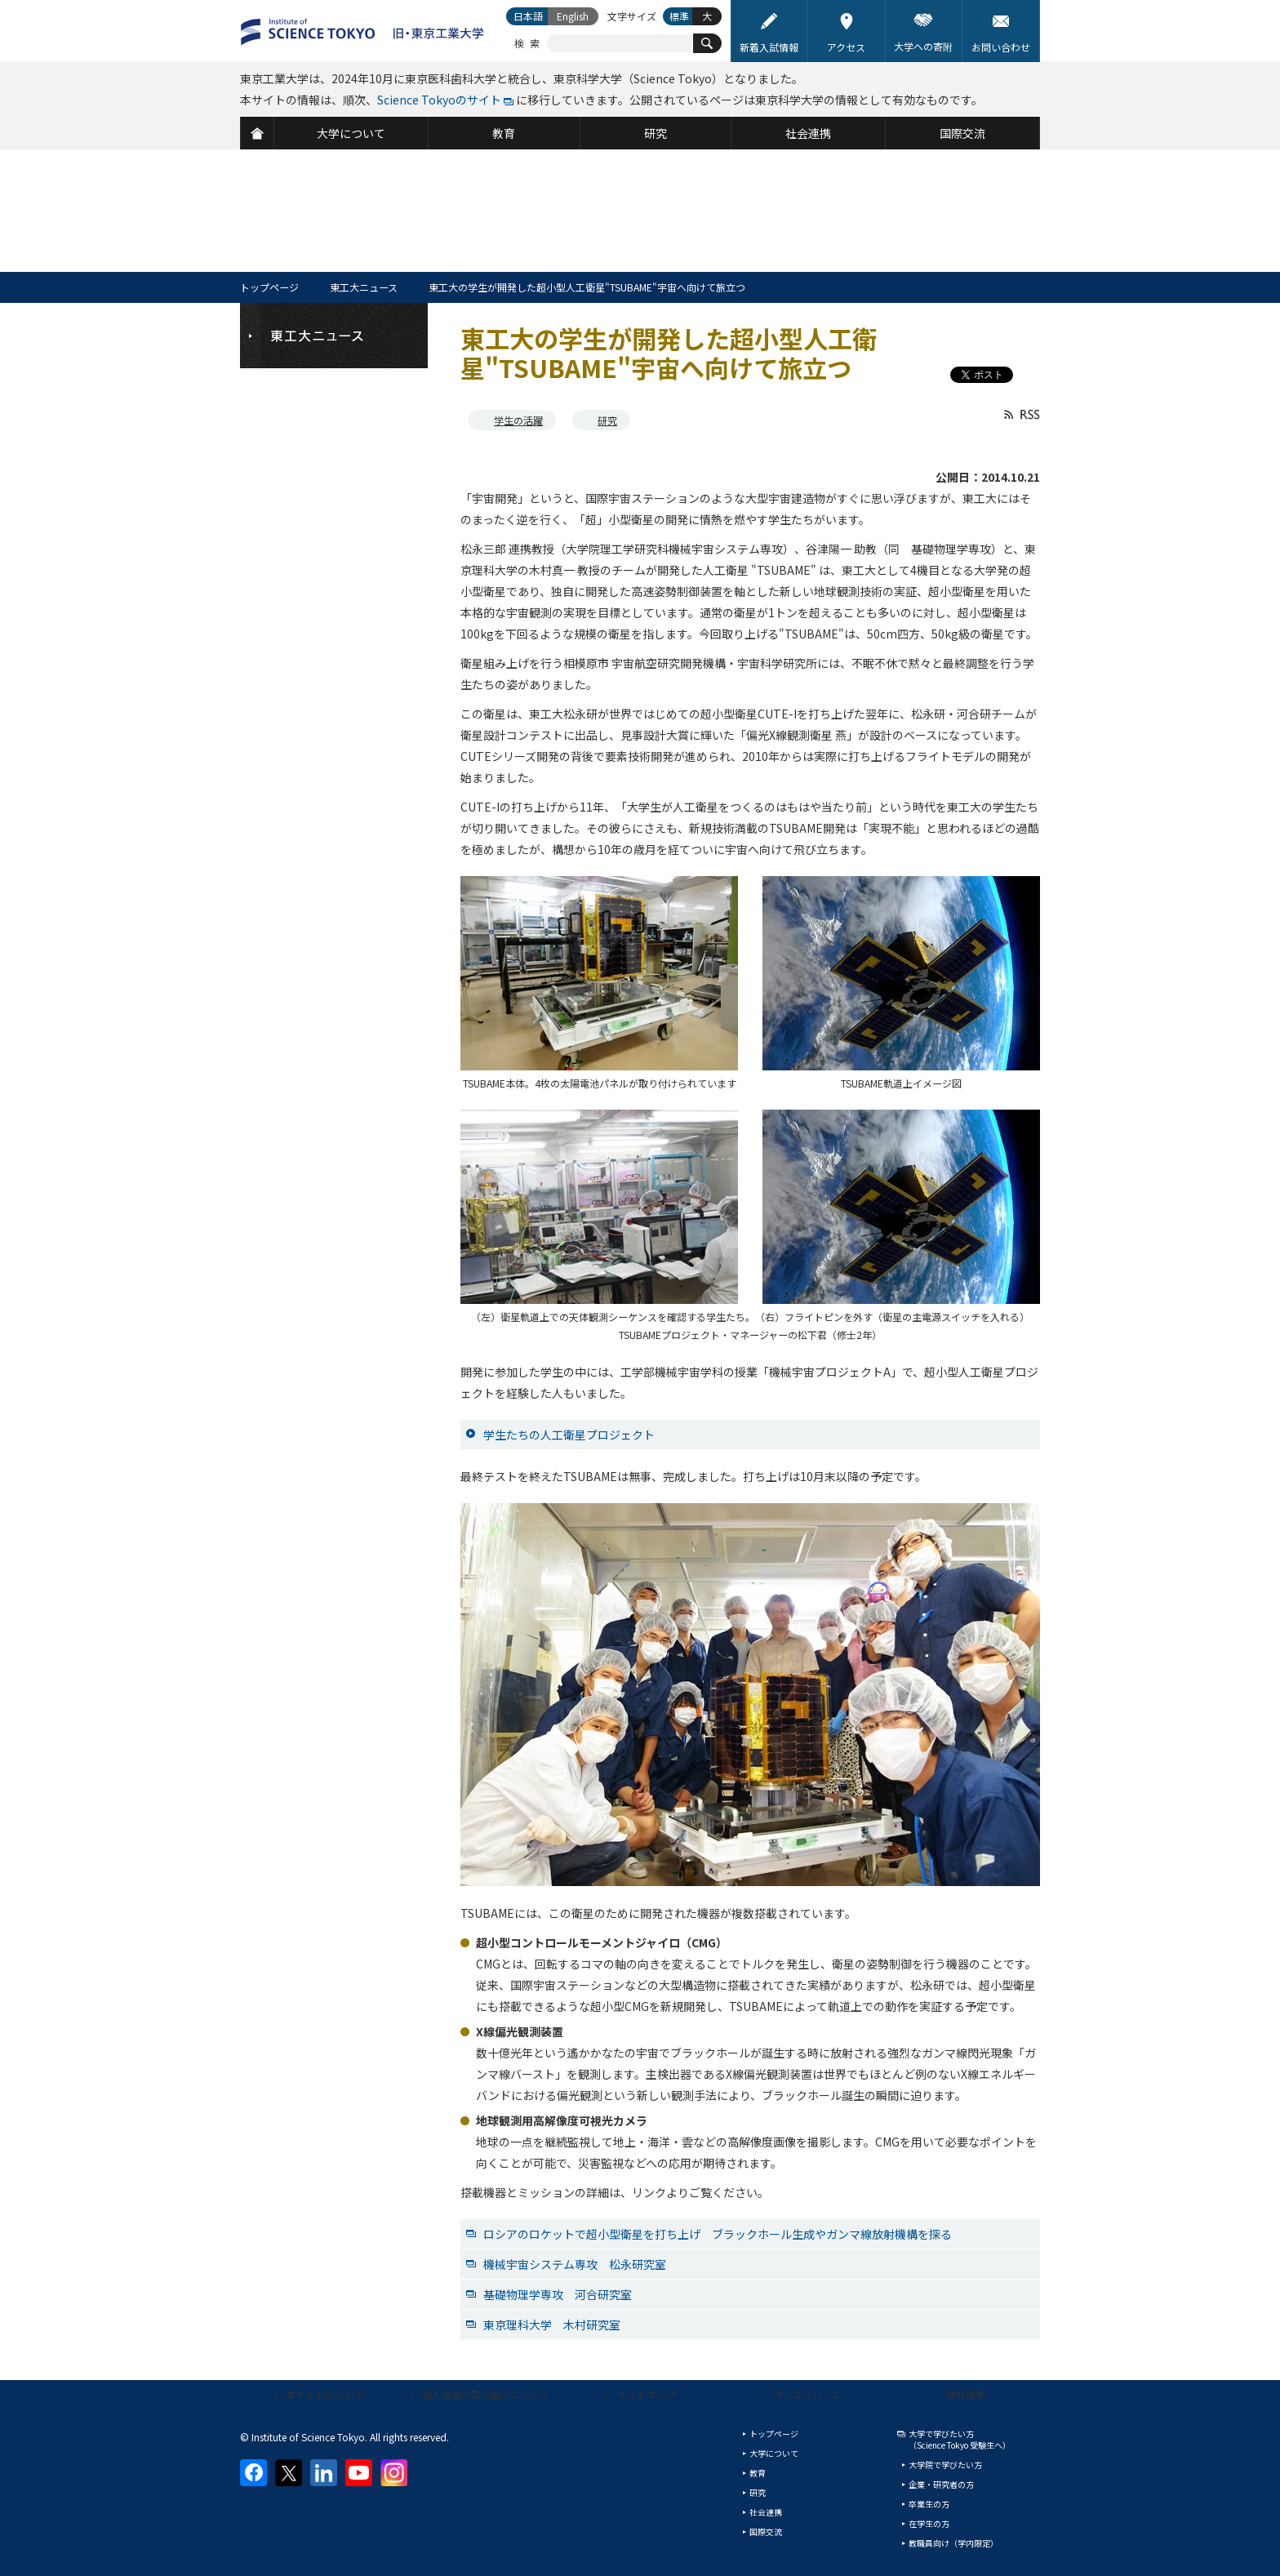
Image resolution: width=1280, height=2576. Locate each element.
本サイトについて (325, 2394)
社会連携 (765, 2512)
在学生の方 (929, 2523)
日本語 (528, 16)
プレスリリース (807, 2394)
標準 (679, 16)
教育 (757, 2473)
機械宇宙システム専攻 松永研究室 (574, 2264)
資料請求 (965, 2394)
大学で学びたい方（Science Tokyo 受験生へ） (960, 2439)
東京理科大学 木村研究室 (551, 2324)
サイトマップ (646, 2394)
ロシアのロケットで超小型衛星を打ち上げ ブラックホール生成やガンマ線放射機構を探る (717, 2234)
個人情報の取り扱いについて (485, 2394)
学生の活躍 (518, 420)
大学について (773, 2453)
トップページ (269, 287)
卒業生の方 (929, 2504)
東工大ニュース (364, 287)
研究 (607, 420)
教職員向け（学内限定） (953, 2543)
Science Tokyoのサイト (439, 99)
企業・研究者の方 (941, 2484)
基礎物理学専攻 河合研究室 (557, 2294)
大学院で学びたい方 (945, 2464)
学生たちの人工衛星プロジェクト (569, 1434)
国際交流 (765, 2531)
